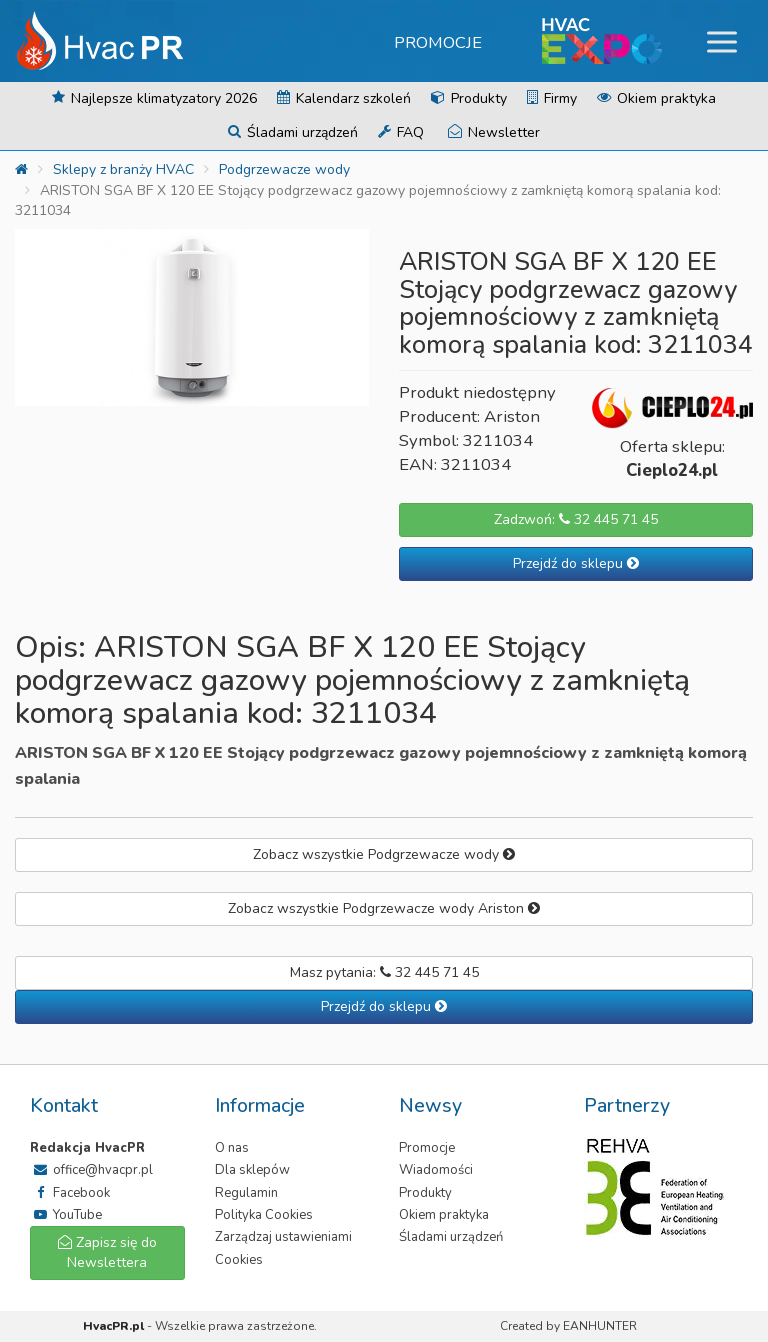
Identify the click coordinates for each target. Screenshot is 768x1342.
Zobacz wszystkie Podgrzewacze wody (384, 854)
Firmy (552, 98)
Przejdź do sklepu (576, 563)
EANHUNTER (600, 1326)
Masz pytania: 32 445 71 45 (384, 972)
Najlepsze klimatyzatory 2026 (154, 98)
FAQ (401, 132)
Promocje (438, 42)
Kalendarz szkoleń (344, 98)
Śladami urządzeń (293, 132)
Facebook (70, 1193)
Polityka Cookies (264, 1215)
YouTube (66, 1215)
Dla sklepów (252, 1170)
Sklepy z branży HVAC (123, 169)
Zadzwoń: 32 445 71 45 (576, 519)
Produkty (469, 98)
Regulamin (246, 1193)
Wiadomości (436, 1170)
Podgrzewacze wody (284, 169)
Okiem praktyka (656, 98)
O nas (232, 1148)
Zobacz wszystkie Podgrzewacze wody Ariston (384, 908)
